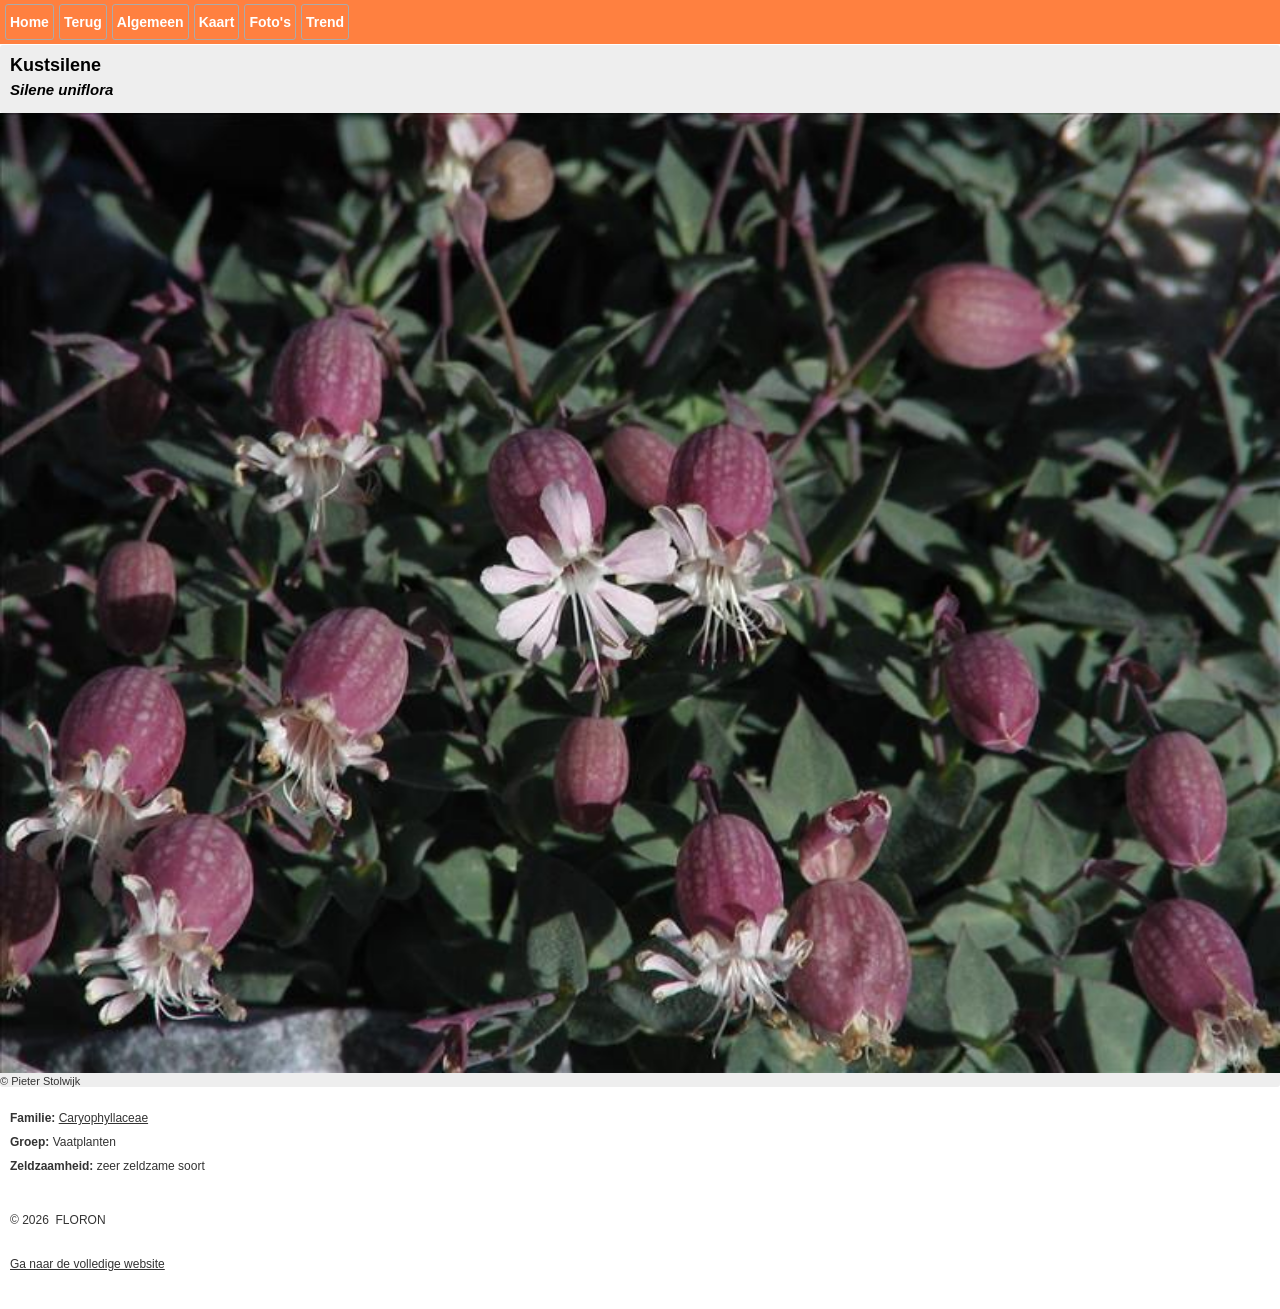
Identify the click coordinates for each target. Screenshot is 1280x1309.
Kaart (217, 22)
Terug (83, 22)
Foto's (269, 22)
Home (29, 22)
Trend (325, 22)
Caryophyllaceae (103, 1118)
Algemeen (150, 22)
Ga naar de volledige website (87, 1264)
